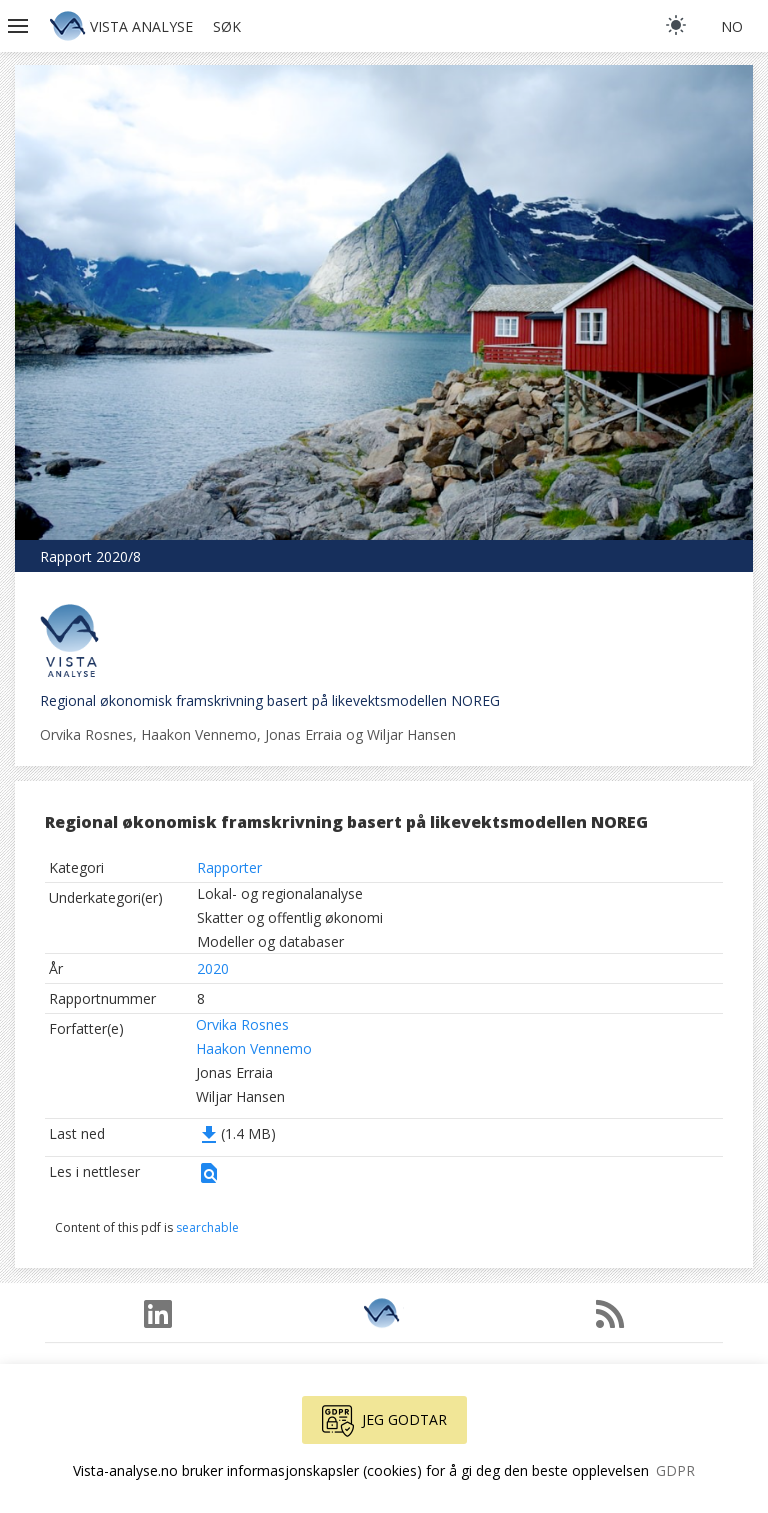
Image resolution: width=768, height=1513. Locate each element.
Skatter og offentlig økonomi (290, 917)
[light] (676, 25)
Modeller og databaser (270, 941)
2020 (213, 968)
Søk (227, 26)
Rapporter (229, 867)
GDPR (675, 1470)
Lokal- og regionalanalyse (280, 893)
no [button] (732, 26)
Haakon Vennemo (254, 1048)
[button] (20, 26)
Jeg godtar (384, 1421)
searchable (207, 1227)
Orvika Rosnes (242, 1024)
